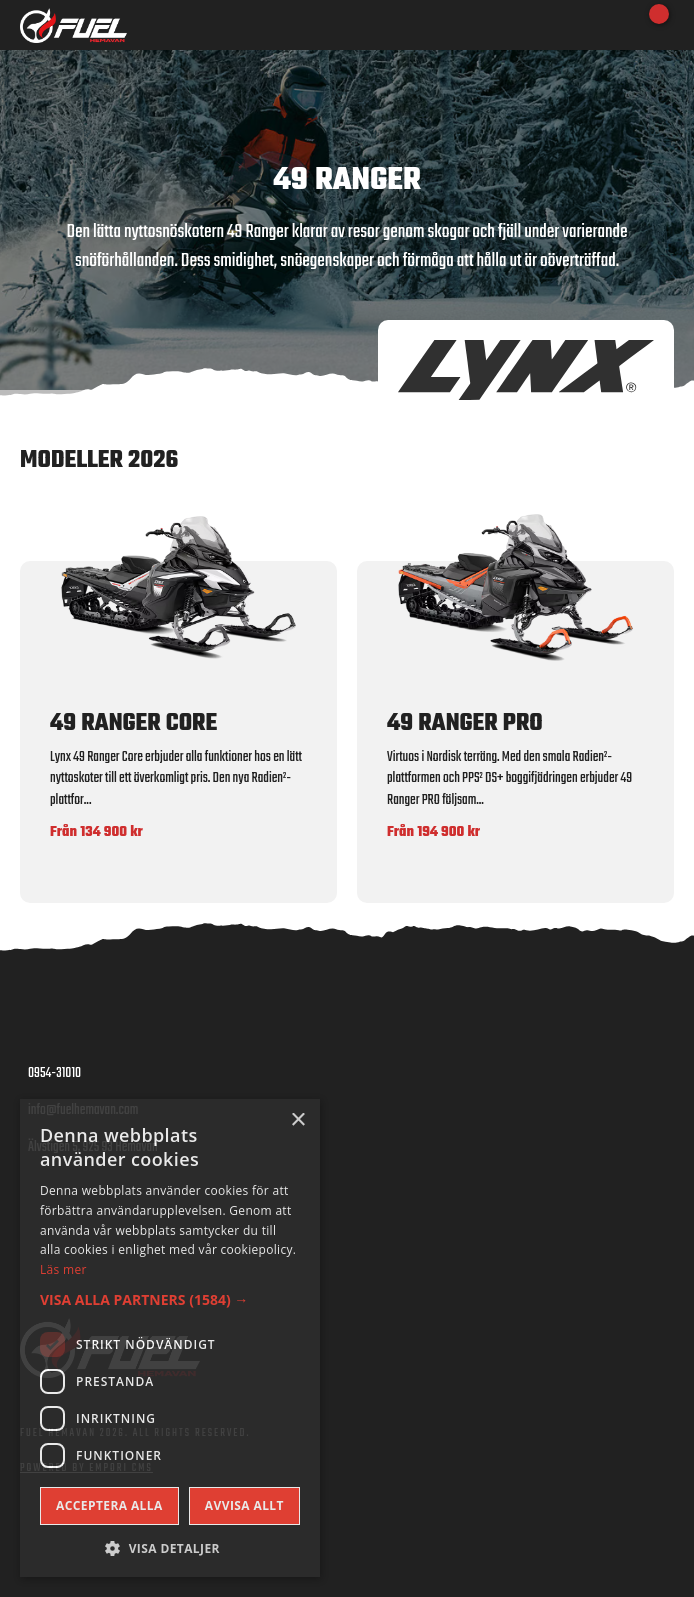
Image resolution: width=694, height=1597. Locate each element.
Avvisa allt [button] (244, 1505)
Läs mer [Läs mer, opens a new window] (63, 1269)
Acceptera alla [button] (109, 1505)
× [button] (297, 1120)
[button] (170, 1299)
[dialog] (170, 1338)
